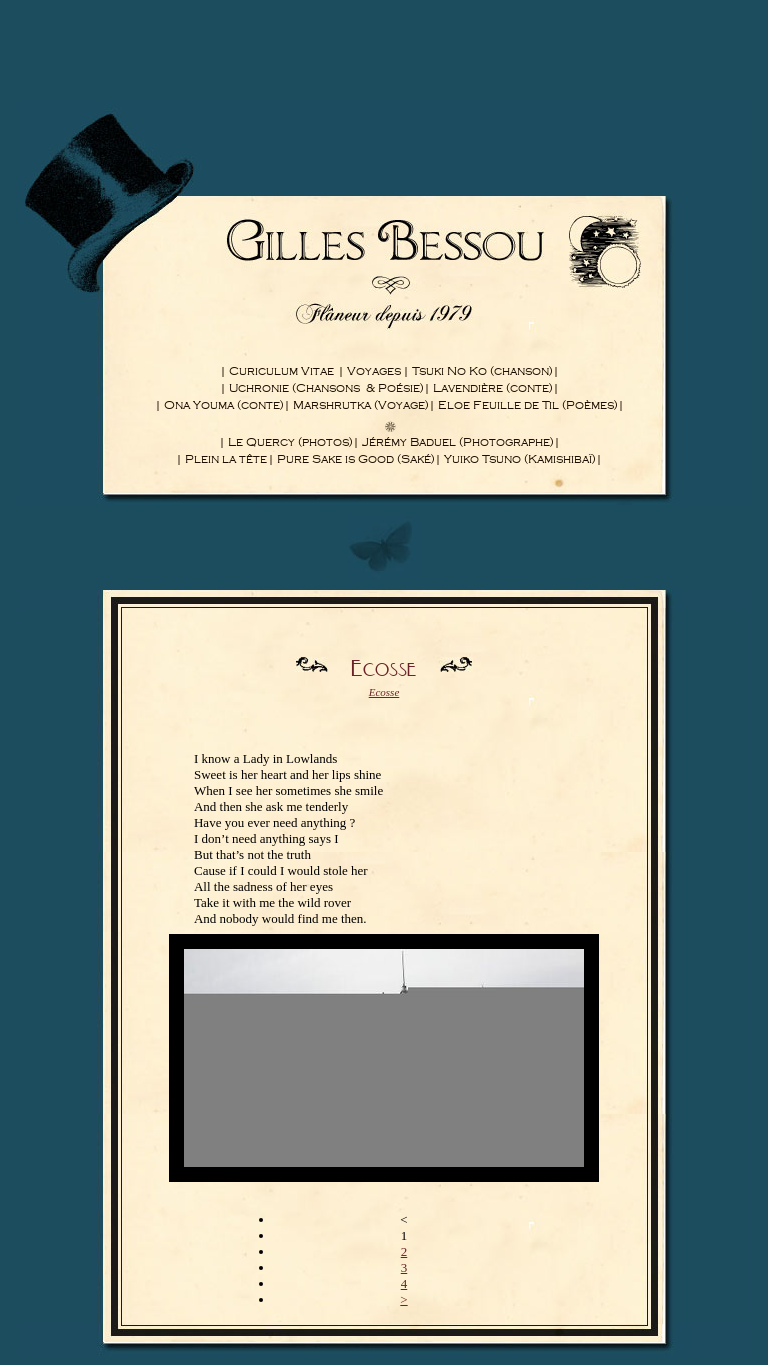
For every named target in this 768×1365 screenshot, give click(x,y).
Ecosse (384, 692)
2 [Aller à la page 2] (404, 1251)
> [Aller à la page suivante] (403, 1299)
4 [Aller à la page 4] (404, 1283)
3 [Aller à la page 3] (404, 1267)
